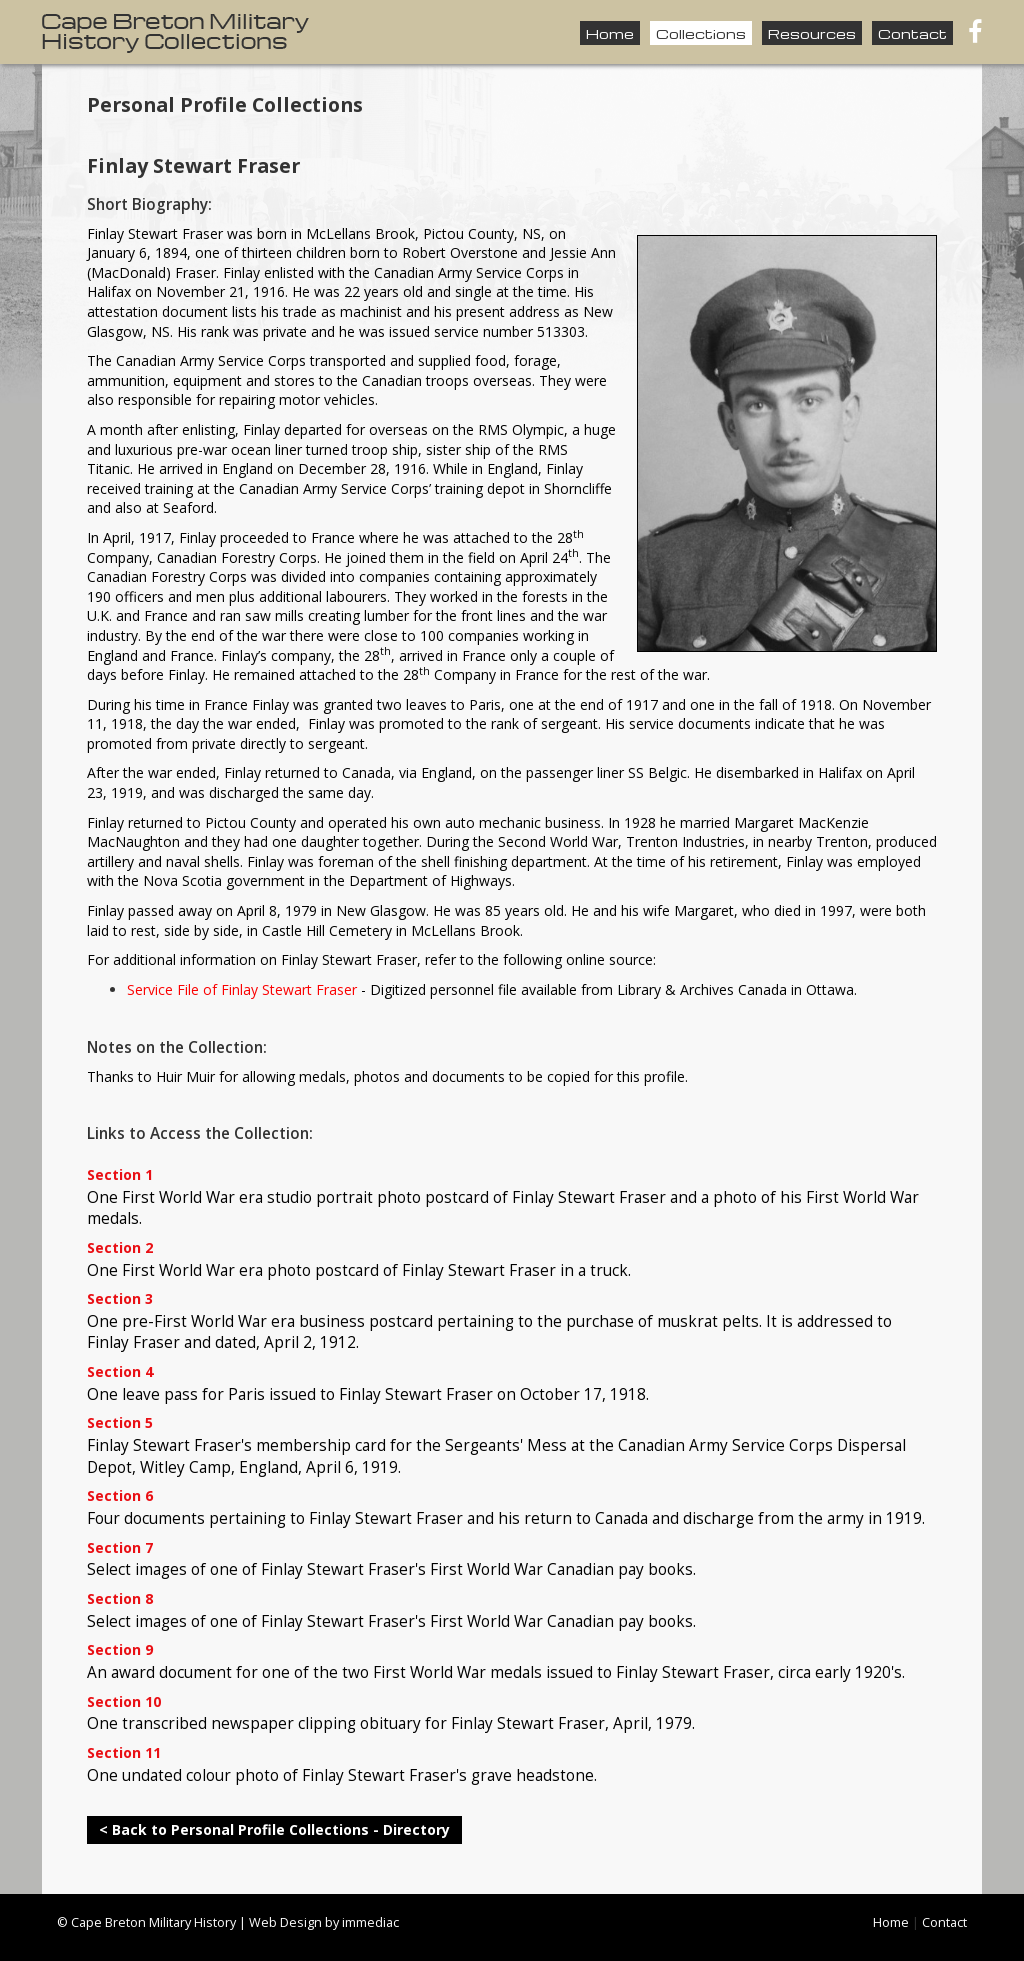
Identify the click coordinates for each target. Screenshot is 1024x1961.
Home (610, 33)
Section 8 (120, 1599)
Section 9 (120, 1650)
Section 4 (120, 1372)
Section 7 (120, 1548)
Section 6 (120, 1496)
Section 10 (124, 1702)
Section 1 (120, 1175)
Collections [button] (701, 33)
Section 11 (124, 1753)
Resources (812, 33)
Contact (912, 33)
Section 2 (120, 1248)
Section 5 (120, 1423)
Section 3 (120, 1299)
